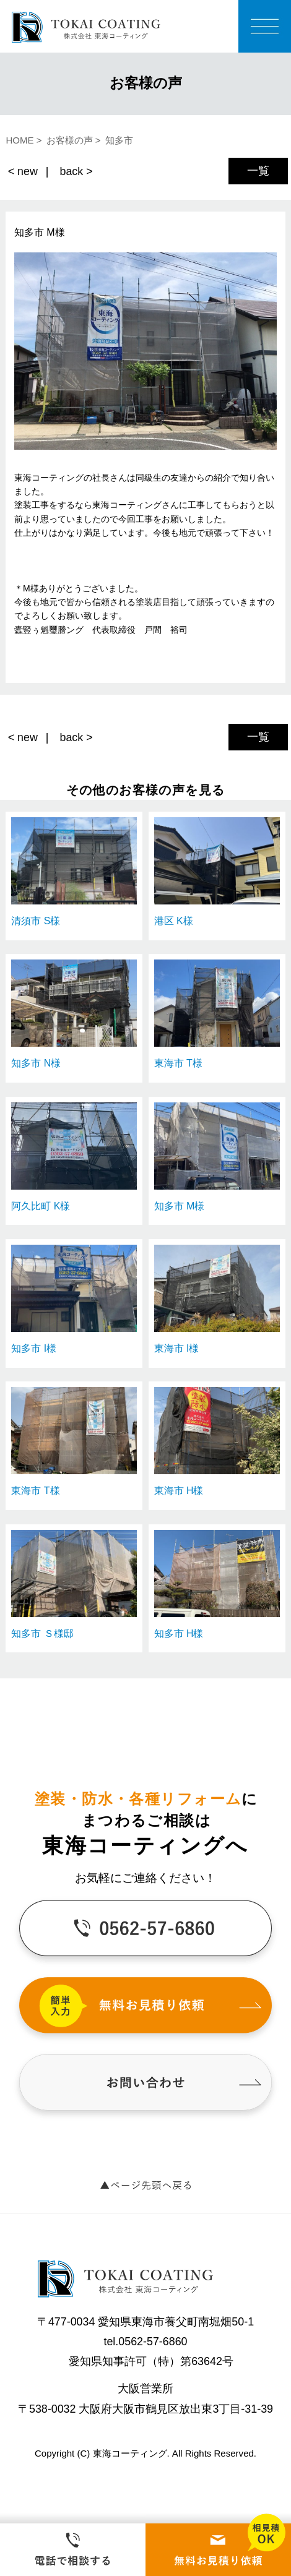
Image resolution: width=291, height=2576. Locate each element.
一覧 (258, 171)
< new (23, 171)
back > (75, 171)
